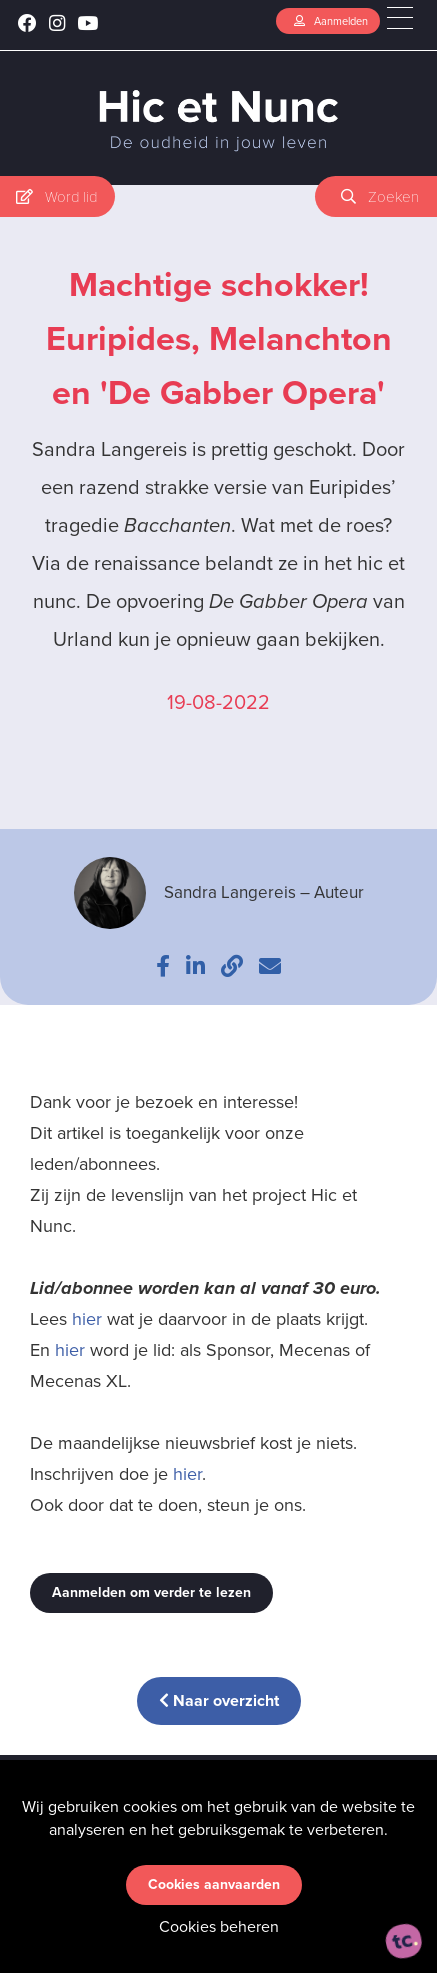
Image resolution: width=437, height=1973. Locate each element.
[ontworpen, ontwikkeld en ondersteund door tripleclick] (404, 1941)
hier (87, 1319)
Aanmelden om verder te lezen (151, 1592)
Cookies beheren (219, 1926)
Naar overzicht (219, 1700)
